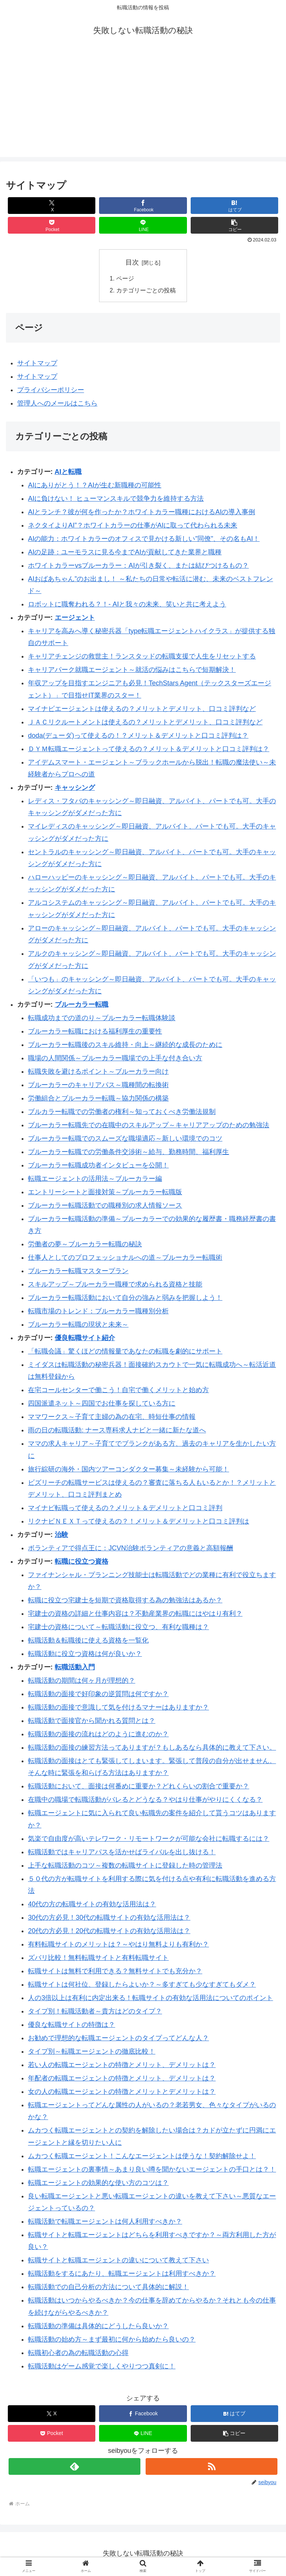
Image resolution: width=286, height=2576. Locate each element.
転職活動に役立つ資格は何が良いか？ (85, 1655)
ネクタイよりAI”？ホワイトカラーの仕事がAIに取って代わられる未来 (132, 526)
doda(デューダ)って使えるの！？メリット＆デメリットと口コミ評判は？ (138, 736)
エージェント (75, 618)
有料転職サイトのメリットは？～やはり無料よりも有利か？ (118, 1945)
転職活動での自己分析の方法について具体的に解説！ (108, 2288)
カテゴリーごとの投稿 (146, 291)
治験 (61, 1535)
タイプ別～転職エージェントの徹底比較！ (91, 2052)
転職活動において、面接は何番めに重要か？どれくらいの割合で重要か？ (138, 1787)
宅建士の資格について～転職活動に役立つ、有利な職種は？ (118, 1628)
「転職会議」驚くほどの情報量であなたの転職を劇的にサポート (125, 1352)
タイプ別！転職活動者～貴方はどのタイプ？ (95, 2012)
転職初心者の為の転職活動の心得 (78, 2353)
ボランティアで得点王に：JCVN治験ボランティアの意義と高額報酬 (130, 1549)
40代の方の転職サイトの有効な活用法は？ (92, 1905)
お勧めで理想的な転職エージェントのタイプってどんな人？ (118, 2039)
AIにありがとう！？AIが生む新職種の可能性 (94, 486)
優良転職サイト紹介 (85, 1338)
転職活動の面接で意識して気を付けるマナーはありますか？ (118, 1708)
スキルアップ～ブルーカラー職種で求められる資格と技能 (115, 1285)
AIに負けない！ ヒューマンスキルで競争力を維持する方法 (116, 499)
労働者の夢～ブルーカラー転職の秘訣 (85, 1245)
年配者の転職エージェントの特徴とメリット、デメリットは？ (122, 2079)
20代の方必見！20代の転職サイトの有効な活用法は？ (109, 1932)
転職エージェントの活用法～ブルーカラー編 (95, 1179)
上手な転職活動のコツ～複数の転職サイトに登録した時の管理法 (125, 1866)
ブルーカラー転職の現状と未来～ (78, 1325)
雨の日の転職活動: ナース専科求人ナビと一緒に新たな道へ (117, 1431)
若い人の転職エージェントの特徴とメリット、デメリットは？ (122, 2065)
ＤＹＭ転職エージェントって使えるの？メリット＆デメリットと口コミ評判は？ (148, 749)
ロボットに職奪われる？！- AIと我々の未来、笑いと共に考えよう (127, 605)
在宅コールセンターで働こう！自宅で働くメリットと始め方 (118, 1391)
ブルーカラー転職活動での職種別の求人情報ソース (105, 1206)
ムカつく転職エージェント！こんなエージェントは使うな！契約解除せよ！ (142, 2156)
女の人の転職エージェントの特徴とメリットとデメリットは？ (122, 2092)
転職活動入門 (75, 1668)
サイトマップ (37, 364)
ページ (125, 279)
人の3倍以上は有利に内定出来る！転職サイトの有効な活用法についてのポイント (150, 1999)
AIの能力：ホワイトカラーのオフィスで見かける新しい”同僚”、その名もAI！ (144, 539)
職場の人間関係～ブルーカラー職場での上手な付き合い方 (115, 1059)
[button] (235, 225)
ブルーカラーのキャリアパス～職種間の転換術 (98, 1085)
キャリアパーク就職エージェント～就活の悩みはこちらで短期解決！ (132, 671)
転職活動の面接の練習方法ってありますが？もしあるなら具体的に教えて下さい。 (152, 1748)
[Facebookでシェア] (143, 205)
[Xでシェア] (52, 205)
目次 (132, 262)
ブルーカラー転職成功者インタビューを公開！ (98, 1166)
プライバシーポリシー (50, 391)
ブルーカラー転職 (81, 1005)
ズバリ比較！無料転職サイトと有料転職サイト (98, 1959)
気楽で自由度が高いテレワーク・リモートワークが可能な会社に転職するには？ (148, 1839)
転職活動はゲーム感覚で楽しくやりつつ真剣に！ (101, 2367)
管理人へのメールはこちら (57, 404)
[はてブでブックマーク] (235, 205)
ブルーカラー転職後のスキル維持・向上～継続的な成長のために (125, 1045)
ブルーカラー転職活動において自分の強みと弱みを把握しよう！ (125, 1299)
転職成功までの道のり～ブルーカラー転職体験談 (101, 1018)
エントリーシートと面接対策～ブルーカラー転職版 (105, 1192)
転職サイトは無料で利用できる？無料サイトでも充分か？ (115, 1972)
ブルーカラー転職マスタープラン (78, 1272)
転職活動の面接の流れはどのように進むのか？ (98, 1735)
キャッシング (75, 788)
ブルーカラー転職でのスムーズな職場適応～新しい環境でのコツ (125, 1139)
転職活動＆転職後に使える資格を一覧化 (88, 1641)
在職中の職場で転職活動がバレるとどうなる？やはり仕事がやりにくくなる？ (145, 1800)
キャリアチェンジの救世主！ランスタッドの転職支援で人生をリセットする (142, 657)
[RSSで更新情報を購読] (211, 2467)
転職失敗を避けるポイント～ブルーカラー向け (98, 1072)
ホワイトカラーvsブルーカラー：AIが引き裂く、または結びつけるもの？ (138, 566)
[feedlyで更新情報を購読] (74, 2467)
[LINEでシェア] (143, 225)
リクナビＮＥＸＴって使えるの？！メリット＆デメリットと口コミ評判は (138, 1522)
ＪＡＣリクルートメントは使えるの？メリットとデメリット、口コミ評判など (145, 723)
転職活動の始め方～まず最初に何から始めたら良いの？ (112, 2340)
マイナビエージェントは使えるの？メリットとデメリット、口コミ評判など (142, 709)
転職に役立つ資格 (81, 1562)
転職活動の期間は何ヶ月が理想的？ (81, 1681)
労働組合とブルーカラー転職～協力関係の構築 (98, 1099)
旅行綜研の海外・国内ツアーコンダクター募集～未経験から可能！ (128, 1470)
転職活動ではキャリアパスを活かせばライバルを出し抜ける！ (122, 1852)
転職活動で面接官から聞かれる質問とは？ (91, 1722)
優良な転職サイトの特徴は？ (71, 2025)
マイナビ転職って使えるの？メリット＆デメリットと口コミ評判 (125, 1509)
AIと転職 (68, 472)
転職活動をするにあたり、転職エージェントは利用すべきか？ (122, 2274)
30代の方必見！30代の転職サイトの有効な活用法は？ (109, 1918)
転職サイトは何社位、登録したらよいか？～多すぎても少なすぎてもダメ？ (142, 1985)
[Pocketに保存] (52, 225)
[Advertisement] (143, 105)
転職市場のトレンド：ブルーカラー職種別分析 (98, 1312)
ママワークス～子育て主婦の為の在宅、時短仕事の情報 (112, 1418)
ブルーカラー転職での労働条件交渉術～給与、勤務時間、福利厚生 (128, 1152)
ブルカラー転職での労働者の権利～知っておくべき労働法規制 (122, 1112)
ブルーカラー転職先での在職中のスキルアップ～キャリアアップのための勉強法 (148, 1126)
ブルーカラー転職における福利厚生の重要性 (95, 1032)
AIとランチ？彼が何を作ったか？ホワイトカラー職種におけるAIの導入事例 (141, 512)
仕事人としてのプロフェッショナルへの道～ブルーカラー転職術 (125, 1258)
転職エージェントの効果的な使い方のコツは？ (98, 2183)
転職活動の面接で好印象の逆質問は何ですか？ (98, 1695)
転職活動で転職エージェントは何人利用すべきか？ (105, 2222)
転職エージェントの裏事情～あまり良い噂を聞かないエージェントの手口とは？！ (152, 2170)
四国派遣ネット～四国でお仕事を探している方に (101, 1404)
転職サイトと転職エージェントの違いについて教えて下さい (118, 2261)
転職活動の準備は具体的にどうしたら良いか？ (98, 2326)
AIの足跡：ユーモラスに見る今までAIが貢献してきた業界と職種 (125, 553)
